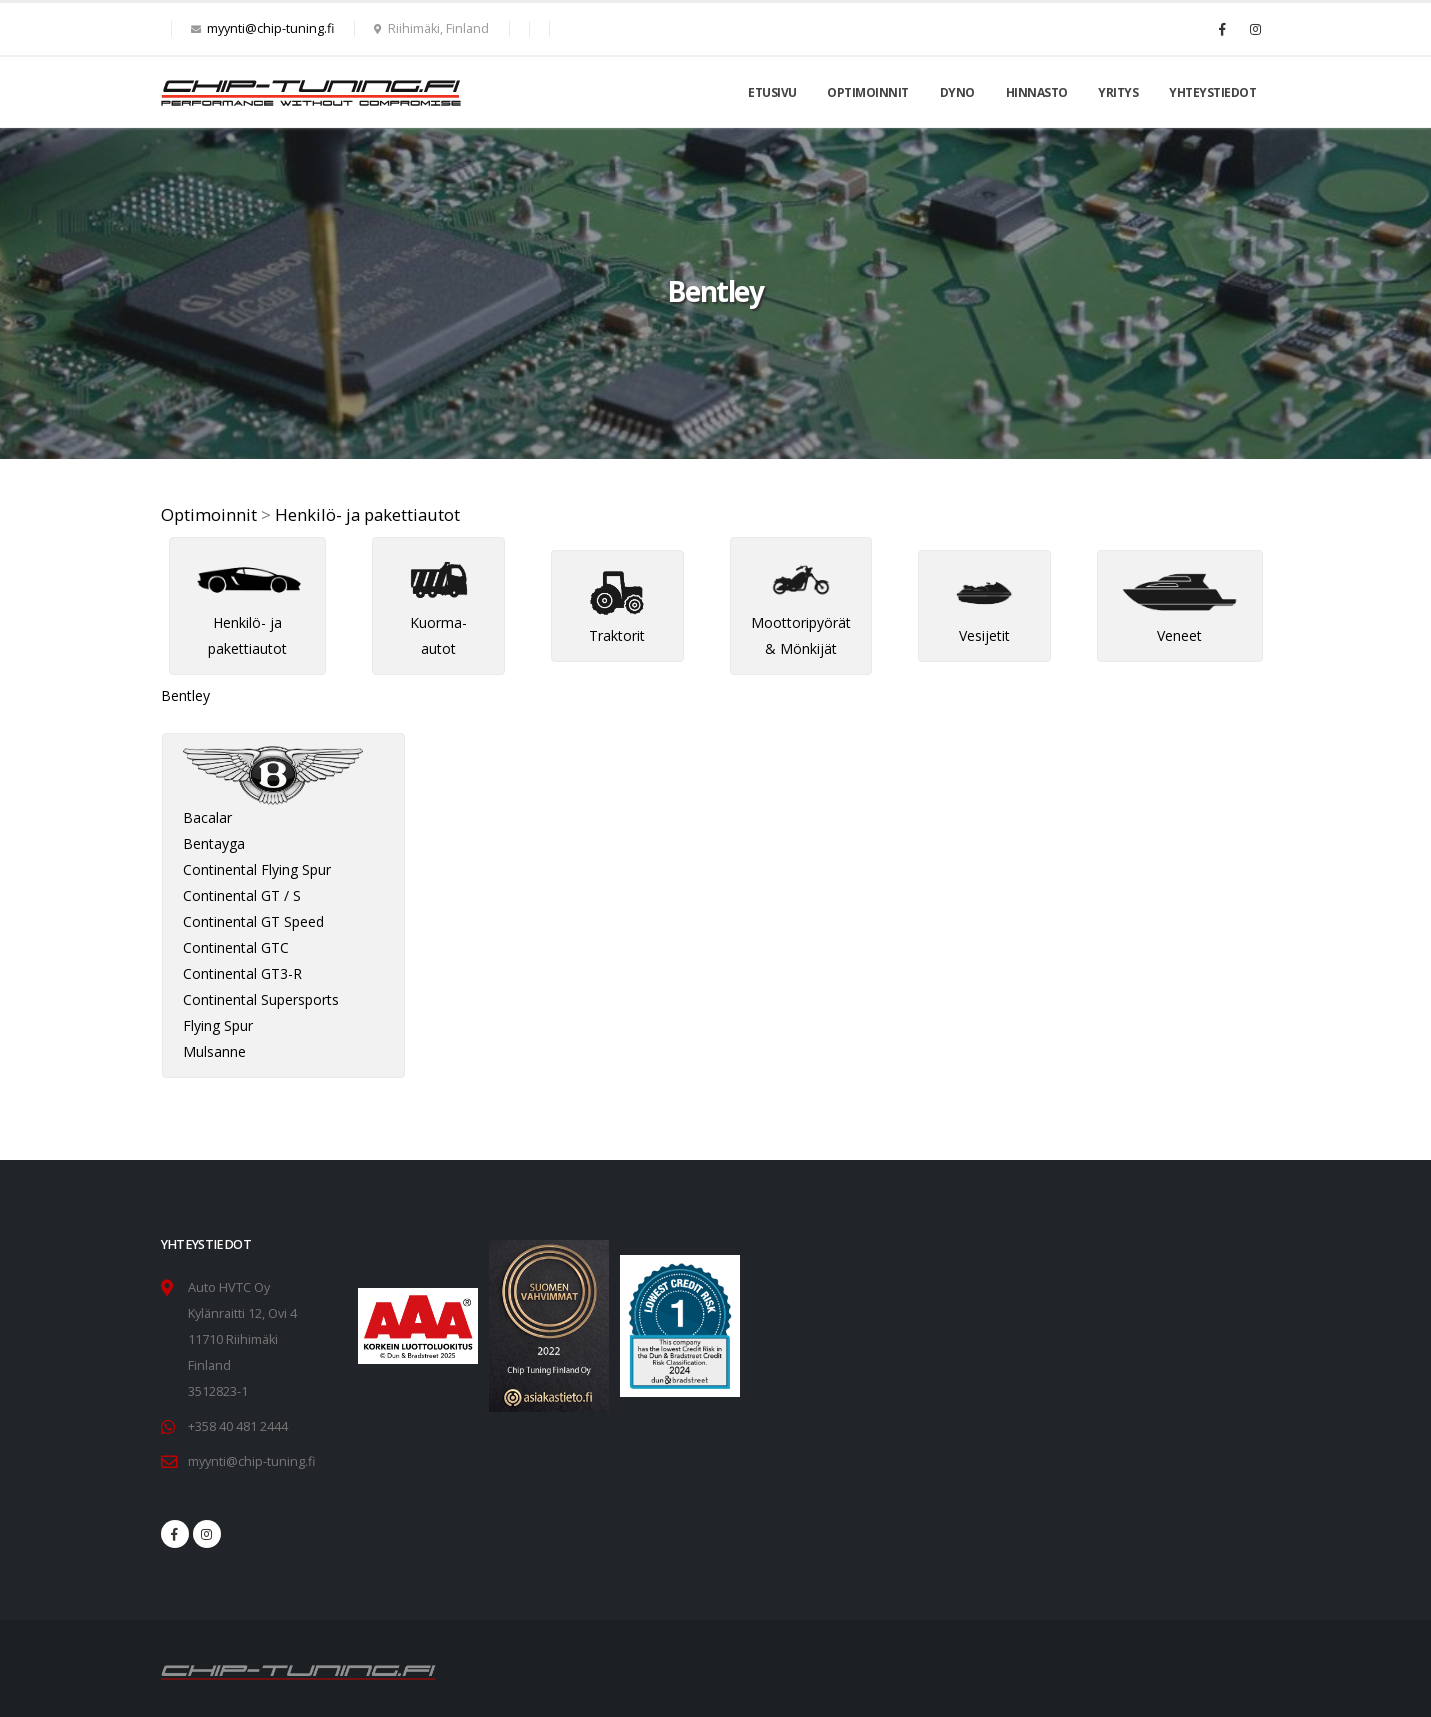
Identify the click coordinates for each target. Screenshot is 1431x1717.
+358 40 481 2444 (238, 1426)
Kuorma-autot (439, 613)
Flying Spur (218, 1025)
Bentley (185, 695)
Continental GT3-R (242, 973)
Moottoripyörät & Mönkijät (801, 613)
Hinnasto (1037, 92)
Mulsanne (214, 1051)
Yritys (1118, 92)
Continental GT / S (242, 895)
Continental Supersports (261, 999)
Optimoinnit (868, 92)
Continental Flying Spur (257, 869)
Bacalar (207, 817)
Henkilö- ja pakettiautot (367, 514)
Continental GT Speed (253, 921)
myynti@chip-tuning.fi (270, 28)
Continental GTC (236, 947)
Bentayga (214, 843)
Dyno (957, 92)
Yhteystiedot (1212, 92)
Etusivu (772, 92)
